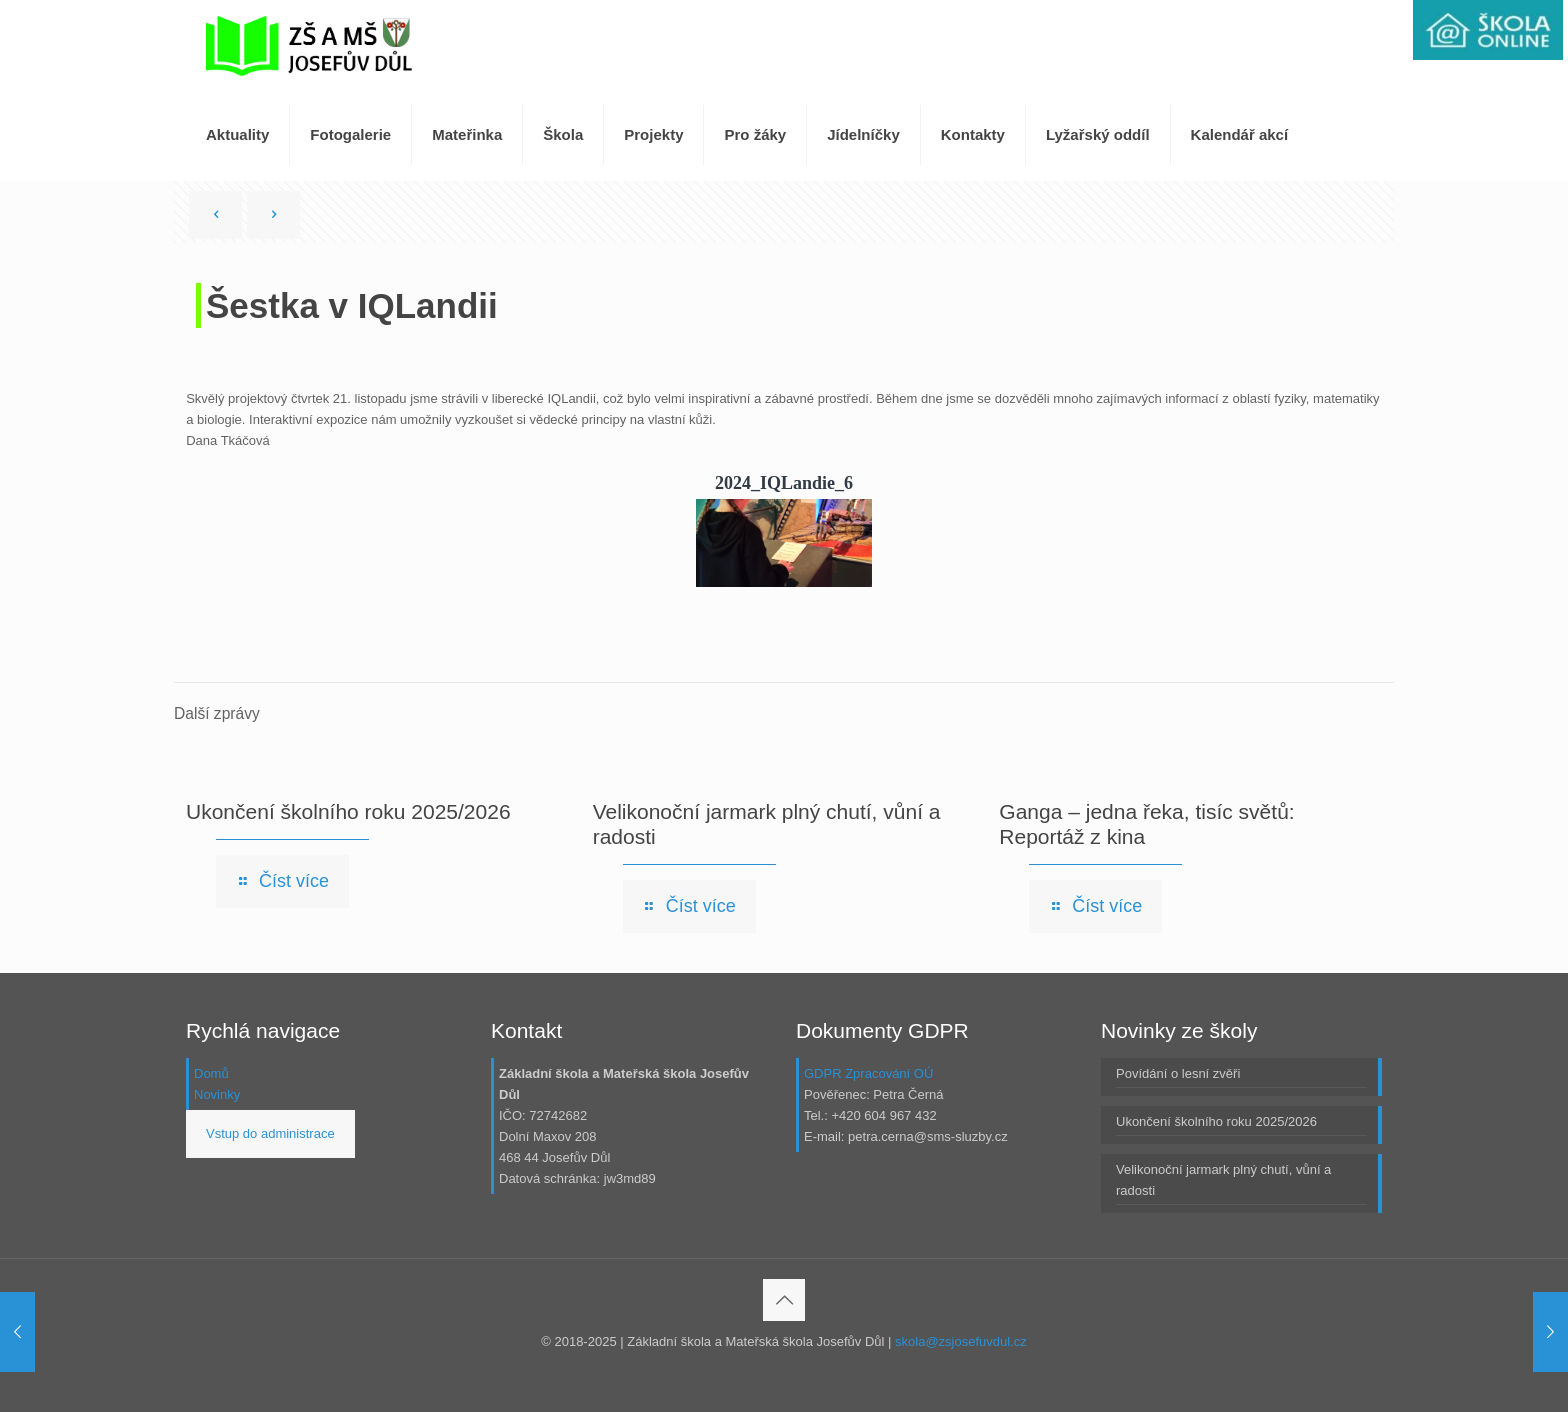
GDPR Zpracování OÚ (868, 1073)
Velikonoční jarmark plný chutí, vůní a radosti (1223, 1180)
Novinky (217, 1094)
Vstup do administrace (270, 1133)
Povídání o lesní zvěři (1178, 1073)
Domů (211, 1073)
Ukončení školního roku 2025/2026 (348, 811)
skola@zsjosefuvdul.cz (961, 1341)
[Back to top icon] (784, 1300)
